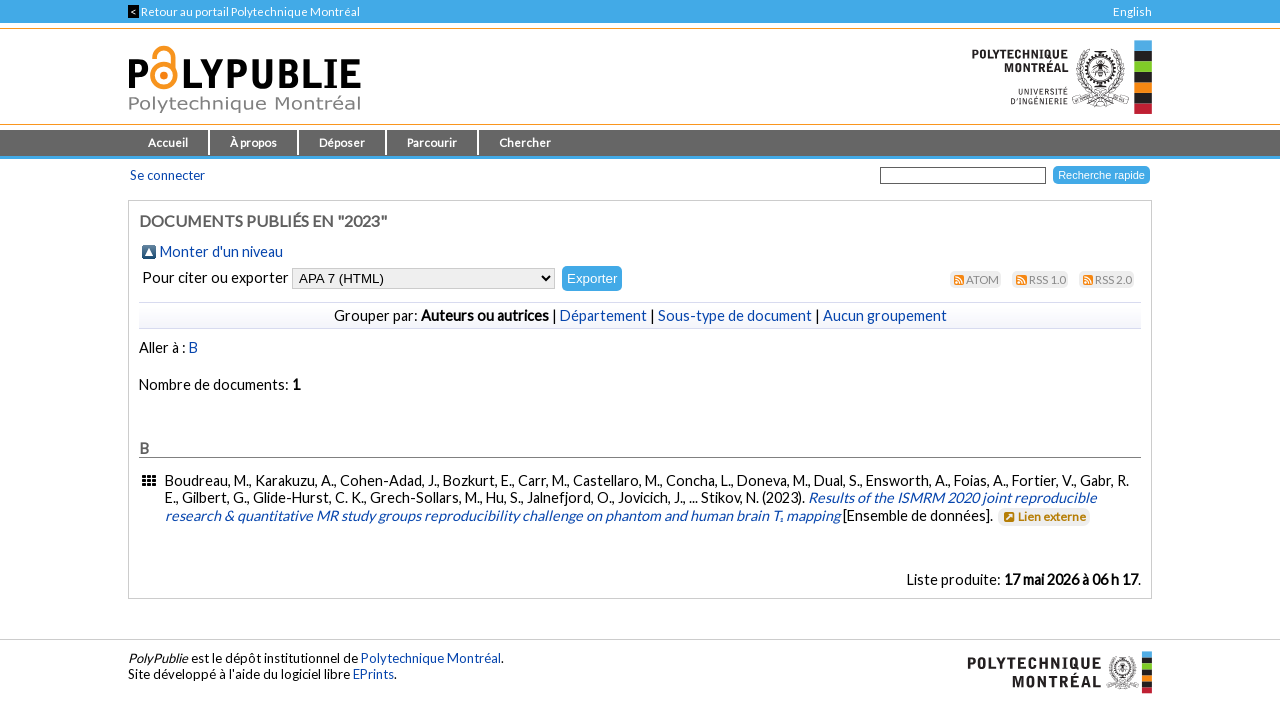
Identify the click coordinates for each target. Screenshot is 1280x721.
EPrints (373, 674)
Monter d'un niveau (221, 251)
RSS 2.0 (1113, 279)
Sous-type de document (735, 315)
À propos (253, 142)
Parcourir (432, 142)
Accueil (168, 142)
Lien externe (1042, 516)
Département (603, 315)
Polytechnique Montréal (431, 658)
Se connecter (167, 175)
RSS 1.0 (1047, 279)
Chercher (525, 142)
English (1132, 11)
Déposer (342, 142)
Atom (982, 279)
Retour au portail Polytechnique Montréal (244, 11)
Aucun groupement (885, 315)
